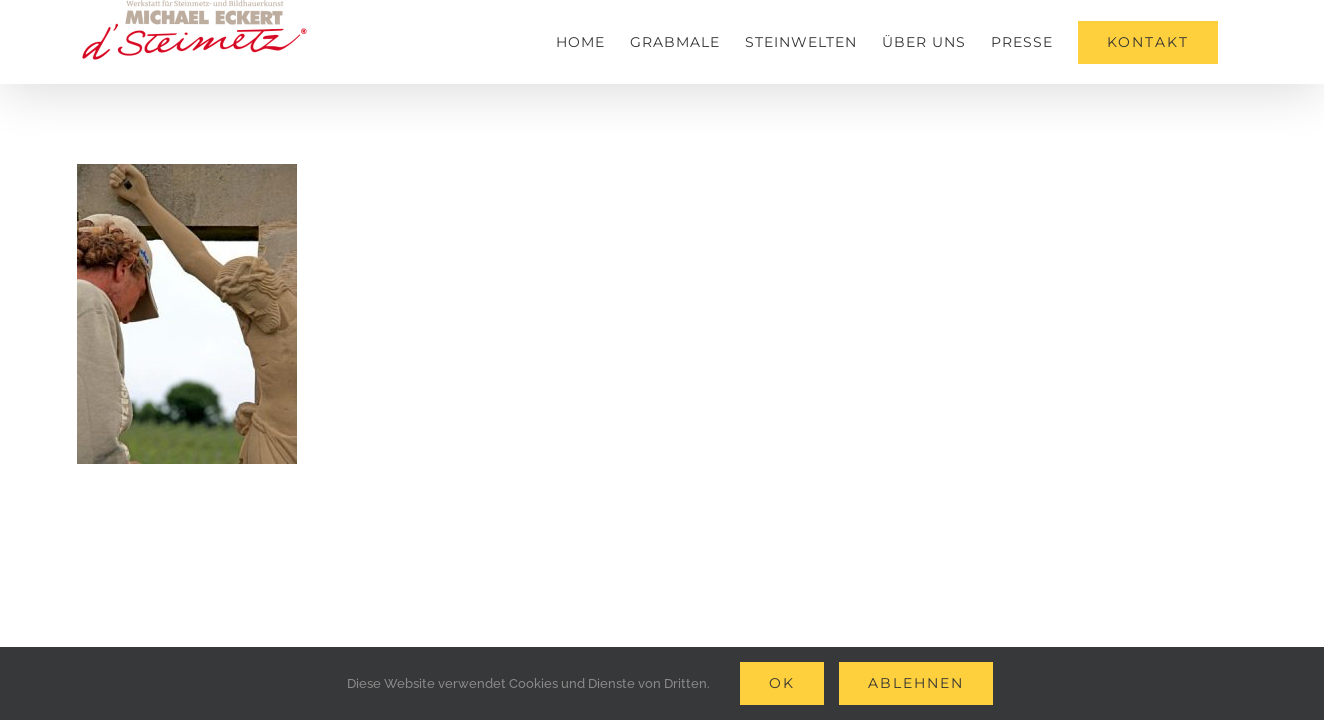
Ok (782, 683)
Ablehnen (916, 683)
